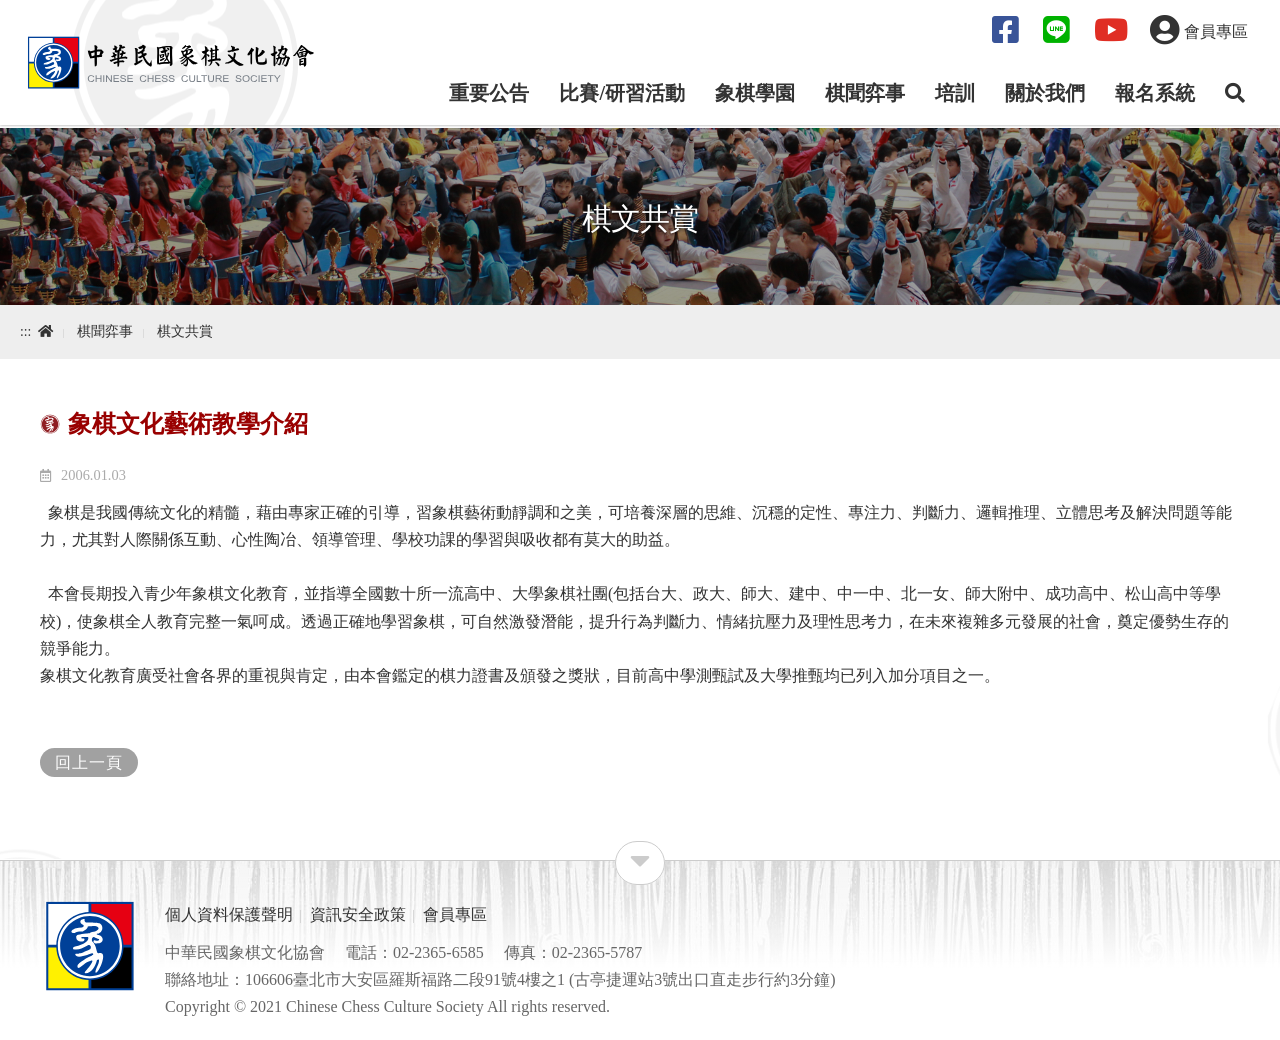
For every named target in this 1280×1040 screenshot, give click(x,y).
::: (25, 331)
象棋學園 (755, 93)
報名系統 (1155, 93)
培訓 (955, 93)
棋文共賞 (185, 331)
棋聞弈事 (865, 93)
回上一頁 (89, 762)
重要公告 (489, 93)
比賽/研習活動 (622, 93)
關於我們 (1045, 93)
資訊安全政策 (358, 914)
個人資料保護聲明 (229, 914)
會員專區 (455, 914)
